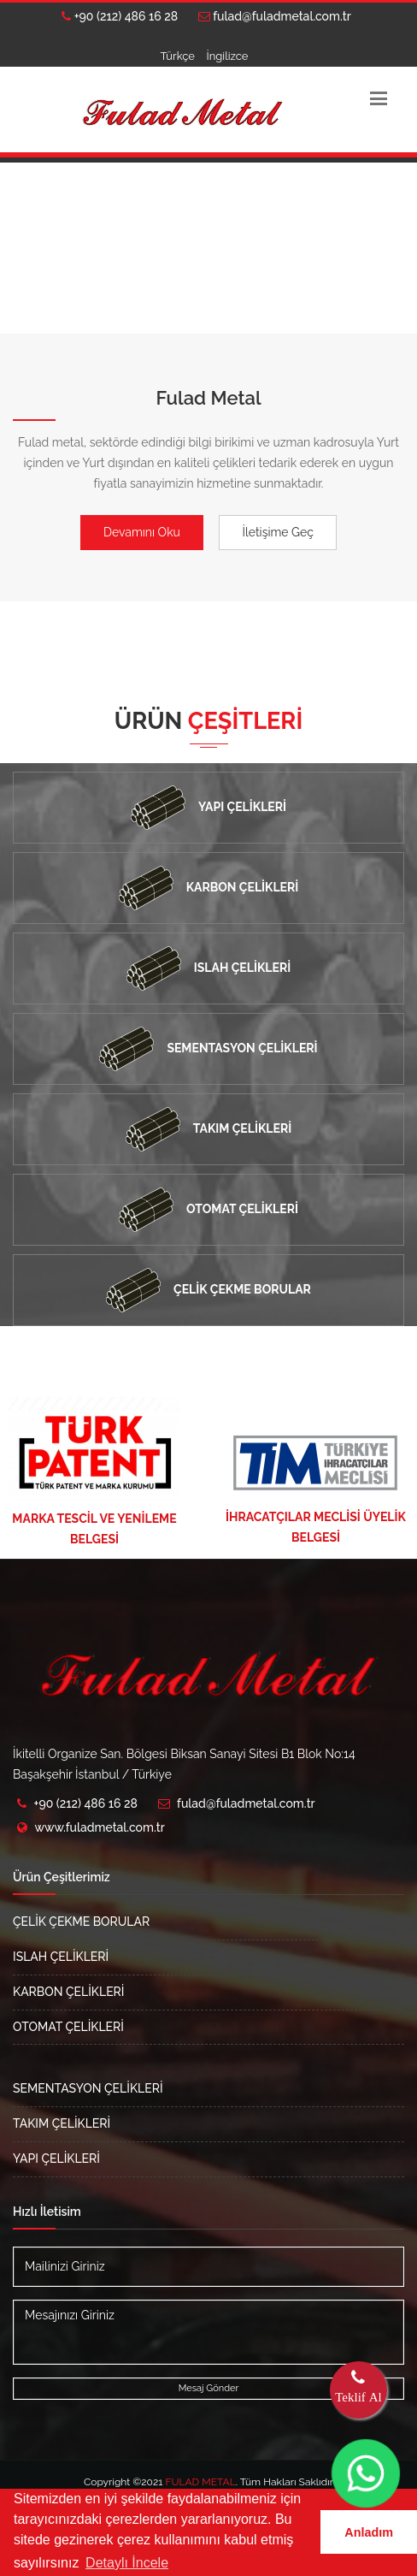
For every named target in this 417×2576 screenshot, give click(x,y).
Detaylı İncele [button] (126, 2562)
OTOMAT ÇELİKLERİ (68, 2027)
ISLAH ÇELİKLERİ (61, 1956)
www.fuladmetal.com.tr (100, 1827)
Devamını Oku (141, 532)
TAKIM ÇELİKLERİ (61, 2123)
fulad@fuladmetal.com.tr (274, 16)
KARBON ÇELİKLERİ (68, 1992)
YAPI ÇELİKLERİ (56, 2158)
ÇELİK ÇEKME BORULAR (81, 1921)
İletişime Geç (278, 532)
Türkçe (178, 56)
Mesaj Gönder (209, 2388)
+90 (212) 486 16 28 (120, 16)
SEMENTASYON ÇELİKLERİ (88, 2088)
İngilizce (227, 56)
